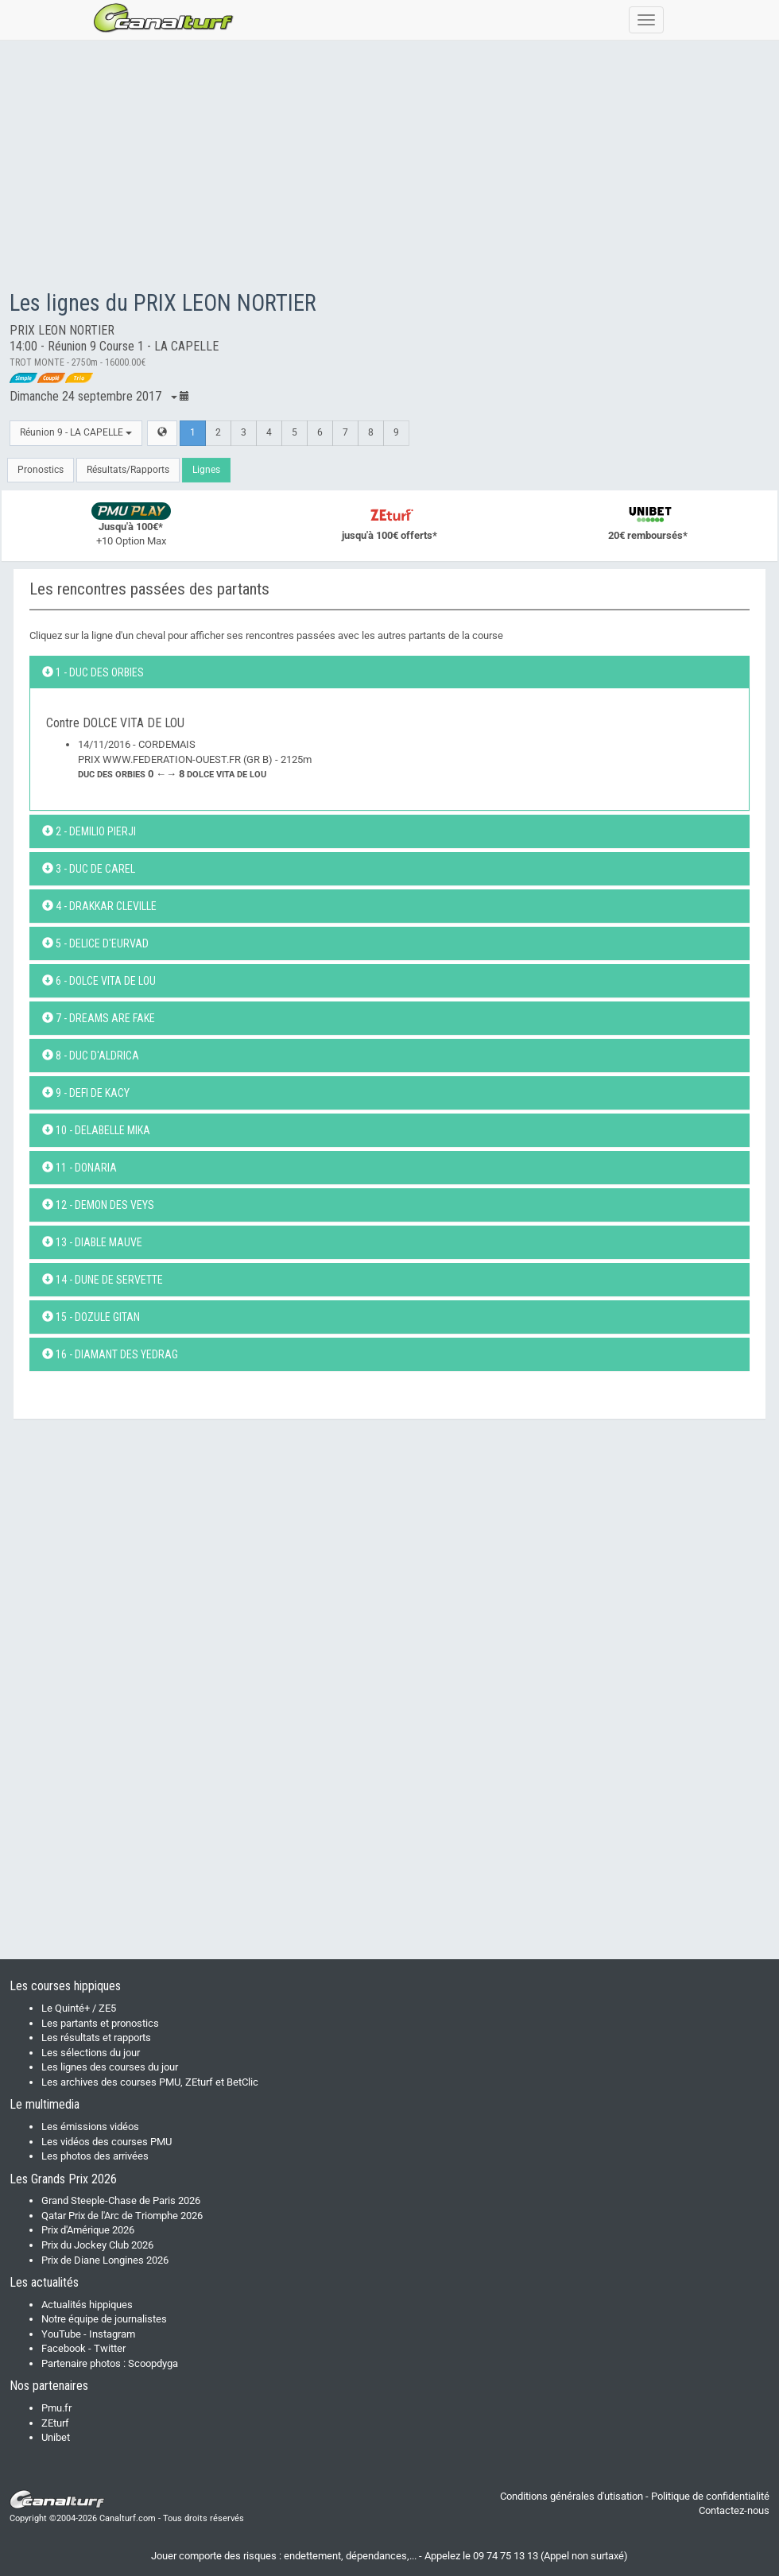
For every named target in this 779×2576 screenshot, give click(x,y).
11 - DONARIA (79, 1167)
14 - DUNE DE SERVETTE (102, 1279)
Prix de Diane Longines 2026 (105, 2260)
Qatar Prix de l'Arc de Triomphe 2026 (122, 2216)
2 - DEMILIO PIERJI (89, 831)
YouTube (61, 2334)
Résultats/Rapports (128, 469)
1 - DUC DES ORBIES (93, 672)
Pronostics (40, 469)
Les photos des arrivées (95, 2156)
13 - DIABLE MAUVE (92, 1242)
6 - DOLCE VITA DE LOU (99, 980)
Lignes (206, 469)
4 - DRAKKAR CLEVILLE (99, 906)
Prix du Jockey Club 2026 (97, 2245)
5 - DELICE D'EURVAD (95, 943)
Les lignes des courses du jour (109, 2067)
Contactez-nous (734, 2510)
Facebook (63, 2348)
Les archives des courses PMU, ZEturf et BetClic (149, 2082)
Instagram (112, 2334)
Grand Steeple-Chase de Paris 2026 (120, 2200)
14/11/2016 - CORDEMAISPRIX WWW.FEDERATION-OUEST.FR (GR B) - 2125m (195, 759)
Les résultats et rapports (96, 2037)
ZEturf (55, 2423)
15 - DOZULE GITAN (91, 1317)
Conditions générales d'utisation (571, 2496)
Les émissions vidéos (90, 2126)
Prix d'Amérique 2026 (87, 2230)
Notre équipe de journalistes (104, 2319)
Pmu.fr (56, 2408)
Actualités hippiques (87, 2305)
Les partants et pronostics (100, 2023)
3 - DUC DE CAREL (88, 868)
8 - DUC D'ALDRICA (90, 1055)
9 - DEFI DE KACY (86, 1093)
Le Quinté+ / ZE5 (78, 2008)
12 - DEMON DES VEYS (98, 1205)
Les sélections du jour (90, 2053)
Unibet (55, 2437)
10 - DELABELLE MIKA (96, 1130)
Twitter (110, 2348)
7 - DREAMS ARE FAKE (98, 1018)
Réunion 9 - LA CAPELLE (76, 432)
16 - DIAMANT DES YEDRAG (110, 1354)
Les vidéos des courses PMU (106, 2142)
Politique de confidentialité (710, 2496)
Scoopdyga (153, 2363)
